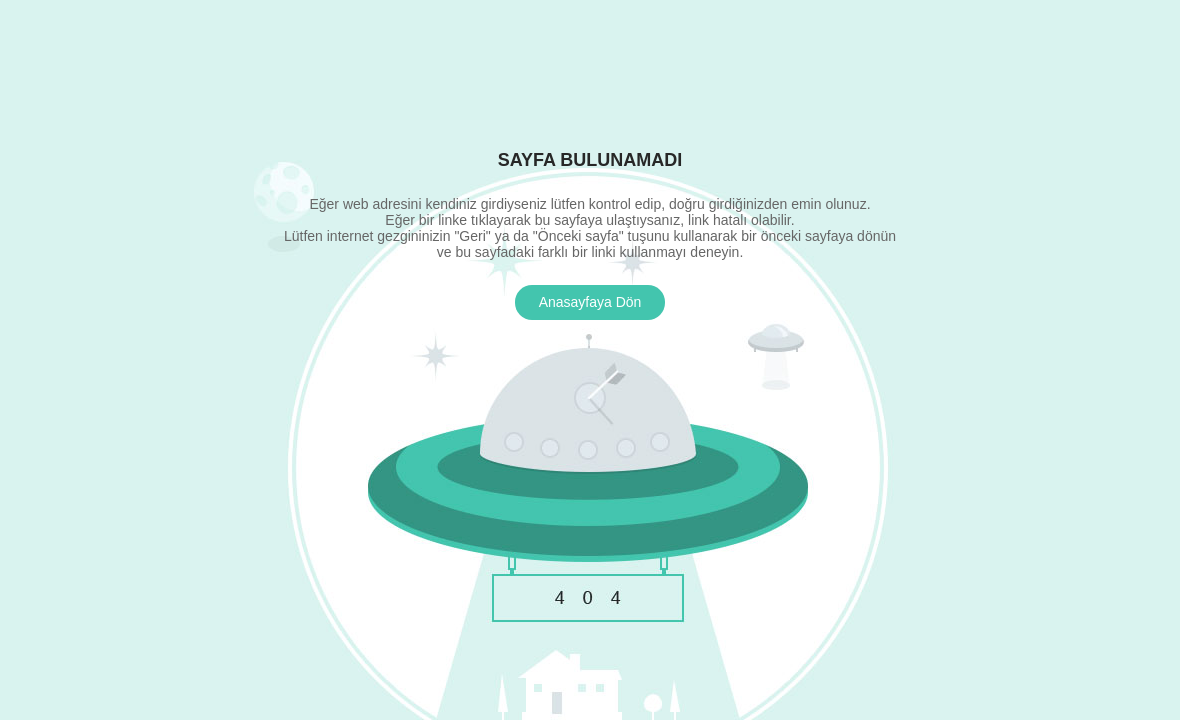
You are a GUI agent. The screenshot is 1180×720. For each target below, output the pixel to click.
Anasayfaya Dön (590, 302)
